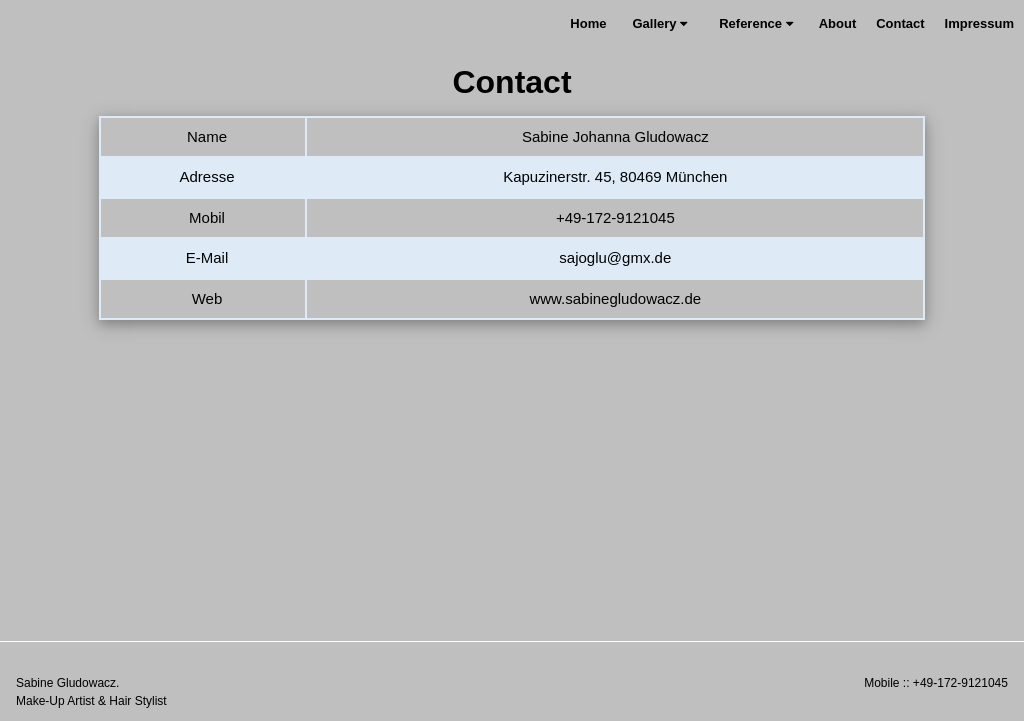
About (838, 23)
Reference (755, 23)
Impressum (979, 23)
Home (588, 23)
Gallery (659, 23)
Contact (900, 23)
